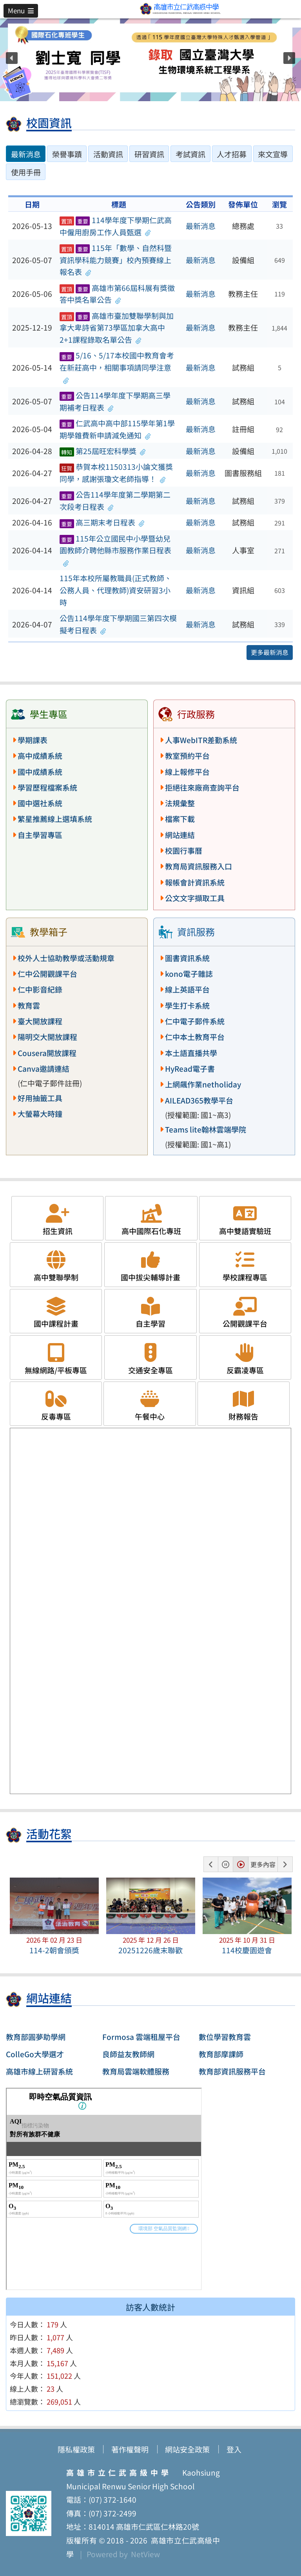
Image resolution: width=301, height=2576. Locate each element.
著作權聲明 (130, 2449)
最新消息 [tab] (26, 154)
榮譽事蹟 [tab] (67, 154)
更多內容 (263, 1864)
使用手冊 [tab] (26, 172)
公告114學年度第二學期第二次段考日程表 (115, 500)
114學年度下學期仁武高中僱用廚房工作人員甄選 (116, 226)
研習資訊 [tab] (149, 154)
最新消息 (201, 225)
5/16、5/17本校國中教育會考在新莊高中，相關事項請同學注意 (117, 367)
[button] (21, 10)
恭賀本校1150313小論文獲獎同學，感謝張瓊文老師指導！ (116, 472)
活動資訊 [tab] (108, 154)
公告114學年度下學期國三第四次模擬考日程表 (118, 624)
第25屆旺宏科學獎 (103, 450)
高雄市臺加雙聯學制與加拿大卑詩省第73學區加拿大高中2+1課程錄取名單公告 (117, 327)
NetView (145, 2554)
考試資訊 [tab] (190, 154)
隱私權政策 (76, 2449)
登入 (234, 2449)
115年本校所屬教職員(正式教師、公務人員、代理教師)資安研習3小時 (116, 590)
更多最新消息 (269, 652)
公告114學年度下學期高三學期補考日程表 (115, 401)
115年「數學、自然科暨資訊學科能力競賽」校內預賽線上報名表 (116, 259)
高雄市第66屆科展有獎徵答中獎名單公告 (117, 293)
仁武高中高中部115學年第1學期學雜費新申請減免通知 (117, 429)
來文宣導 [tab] (273, 154)
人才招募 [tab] (232, 154)
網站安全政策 (187, 2449)
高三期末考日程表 (102, 522)
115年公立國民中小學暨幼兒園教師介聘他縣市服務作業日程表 (115, 550)
